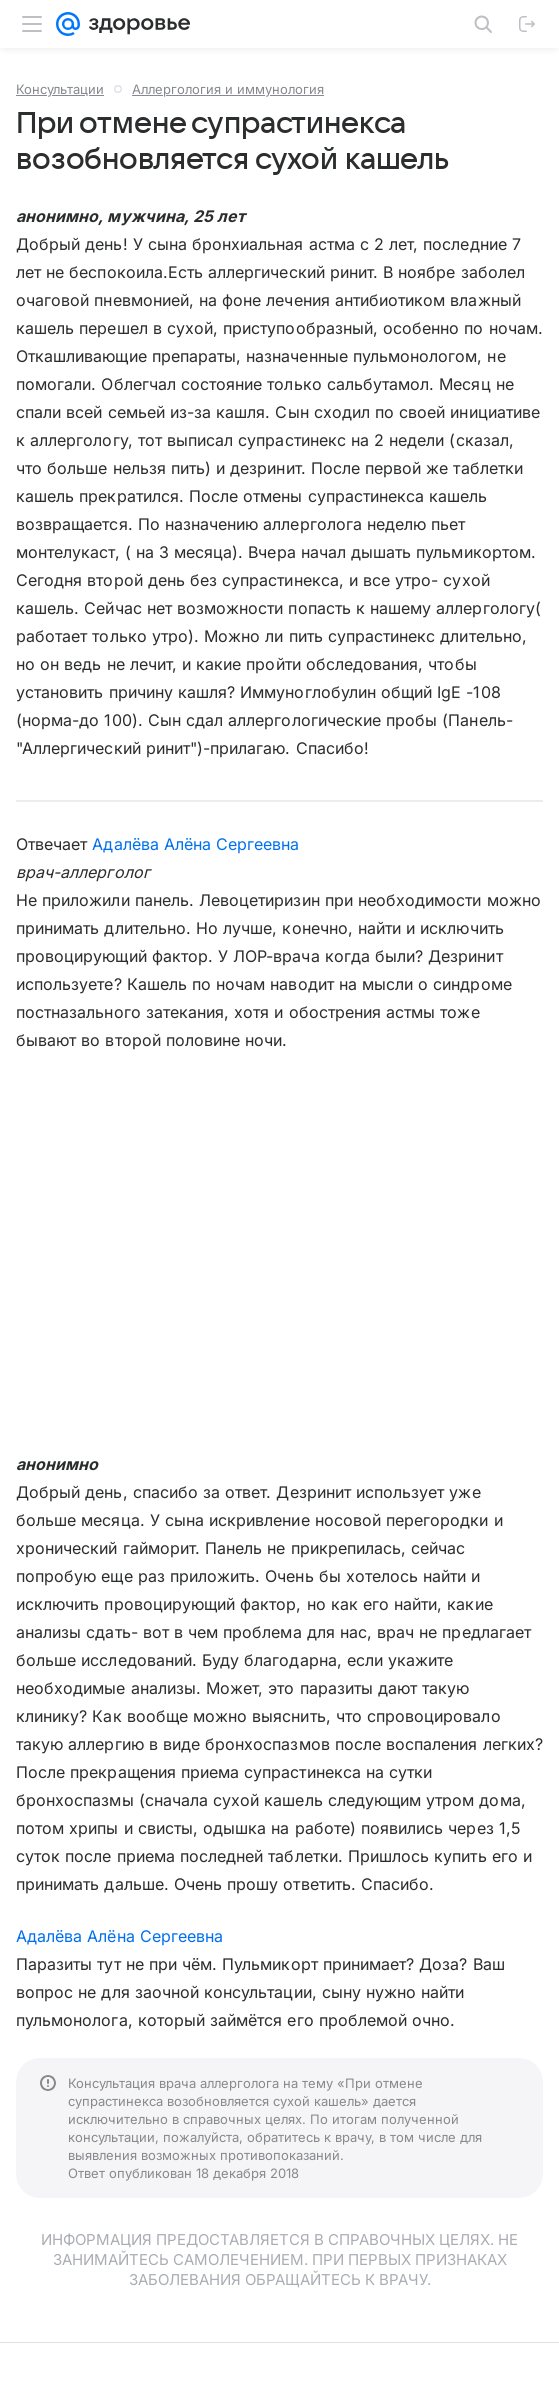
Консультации (60, 89)
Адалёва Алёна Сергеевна (195, 844)
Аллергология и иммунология (228, 89)
